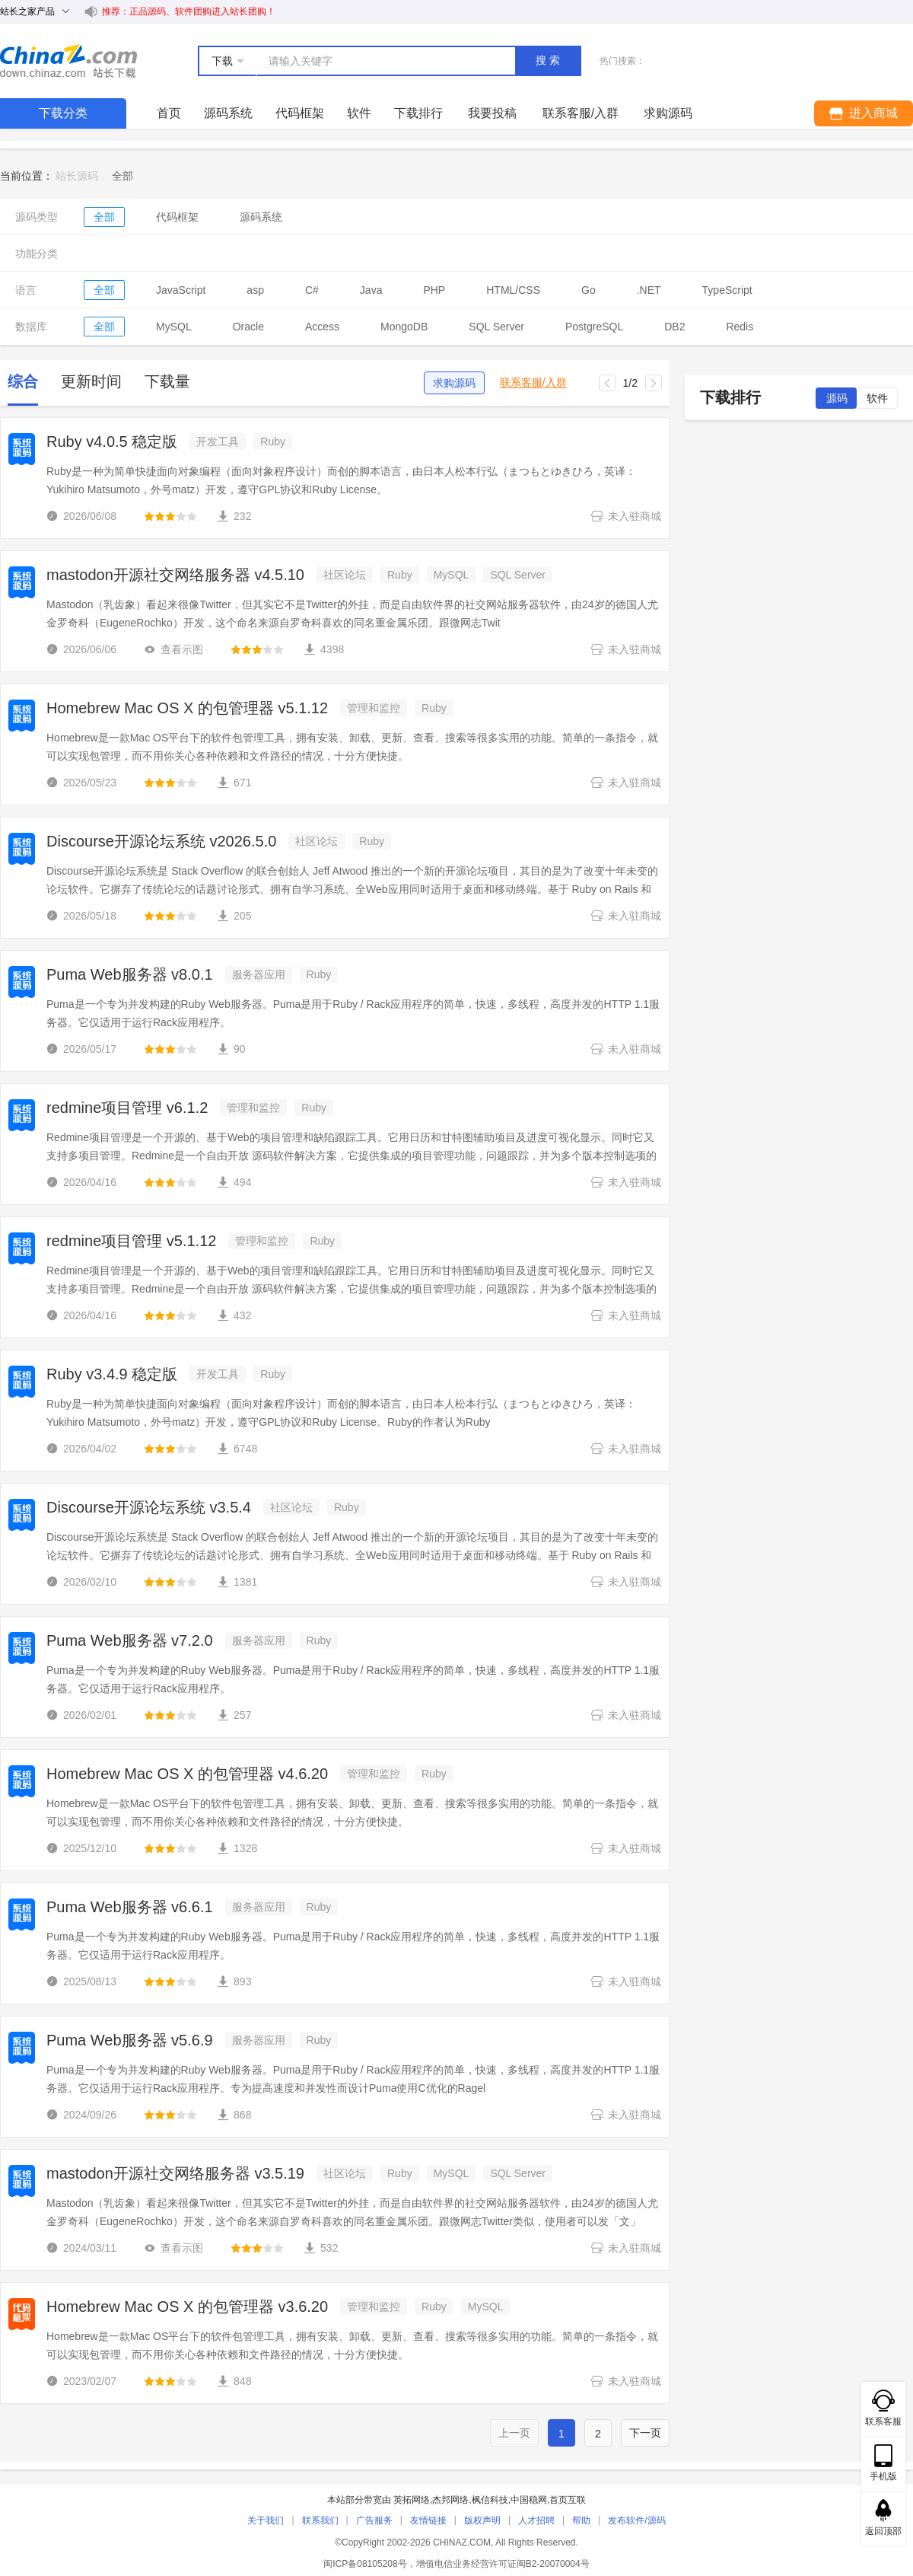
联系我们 (320, 2520)
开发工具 (217, 441)
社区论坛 (344, 575)
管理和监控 (373, 708)
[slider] (170, 516)
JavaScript (180, 290)
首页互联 (567, 2500)
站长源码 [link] (77, 176)
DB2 (674, 326)
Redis (739, 326)
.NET (649, 290)
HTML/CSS (513, 290)
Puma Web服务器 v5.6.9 (129, 2040)
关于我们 (265, 2520)
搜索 (549, 60)
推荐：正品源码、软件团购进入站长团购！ (188, 11)
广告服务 (374, 2520)
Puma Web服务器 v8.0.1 (129, 974)
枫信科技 (490, 2500)
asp (255, 290)
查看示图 (173, 649)
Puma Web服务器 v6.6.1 (129, 1907)
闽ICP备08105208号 (364, 2563)
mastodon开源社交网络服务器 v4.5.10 (175, 574)
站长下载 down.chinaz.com (68, 61)
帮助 (581, 2520)
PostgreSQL (594, 326)
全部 (104, 217)
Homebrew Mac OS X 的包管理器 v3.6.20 (187, 2306)
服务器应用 (258, 974)
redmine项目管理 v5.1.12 (131, 1240)
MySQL (174, 326)
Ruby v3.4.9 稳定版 (111, 1374)
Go (588, 290)
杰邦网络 (450, 2500)
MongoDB (404, 326)
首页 (169, 113)
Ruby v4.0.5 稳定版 (111, 441)
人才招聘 (536, 2520)
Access (322, 326)
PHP (434, 290)
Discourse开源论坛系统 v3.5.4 (148, 1507)
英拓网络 (411, 2500)
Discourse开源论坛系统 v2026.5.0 (161, 841)
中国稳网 (529, 2500)
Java (371, 290)
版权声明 (482, 2520)
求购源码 (454, 383)
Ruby (272, 441)
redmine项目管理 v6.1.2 (127, 1107)
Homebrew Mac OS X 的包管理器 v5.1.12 (187, 708)
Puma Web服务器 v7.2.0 (129, 1640)
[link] (122, 176)
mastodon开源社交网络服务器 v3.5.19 (175, 2173)
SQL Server (496, 326)
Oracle (248, 326)
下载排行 (418, 113)
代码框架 (299, 113)
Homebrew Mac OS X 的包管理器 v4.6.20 (187, 1773)
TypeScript (727, 290)
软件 (359, 113)
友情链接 (428, 2520)
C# (312, 290)
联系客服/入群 (533, 382)
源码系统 (228, 113)
